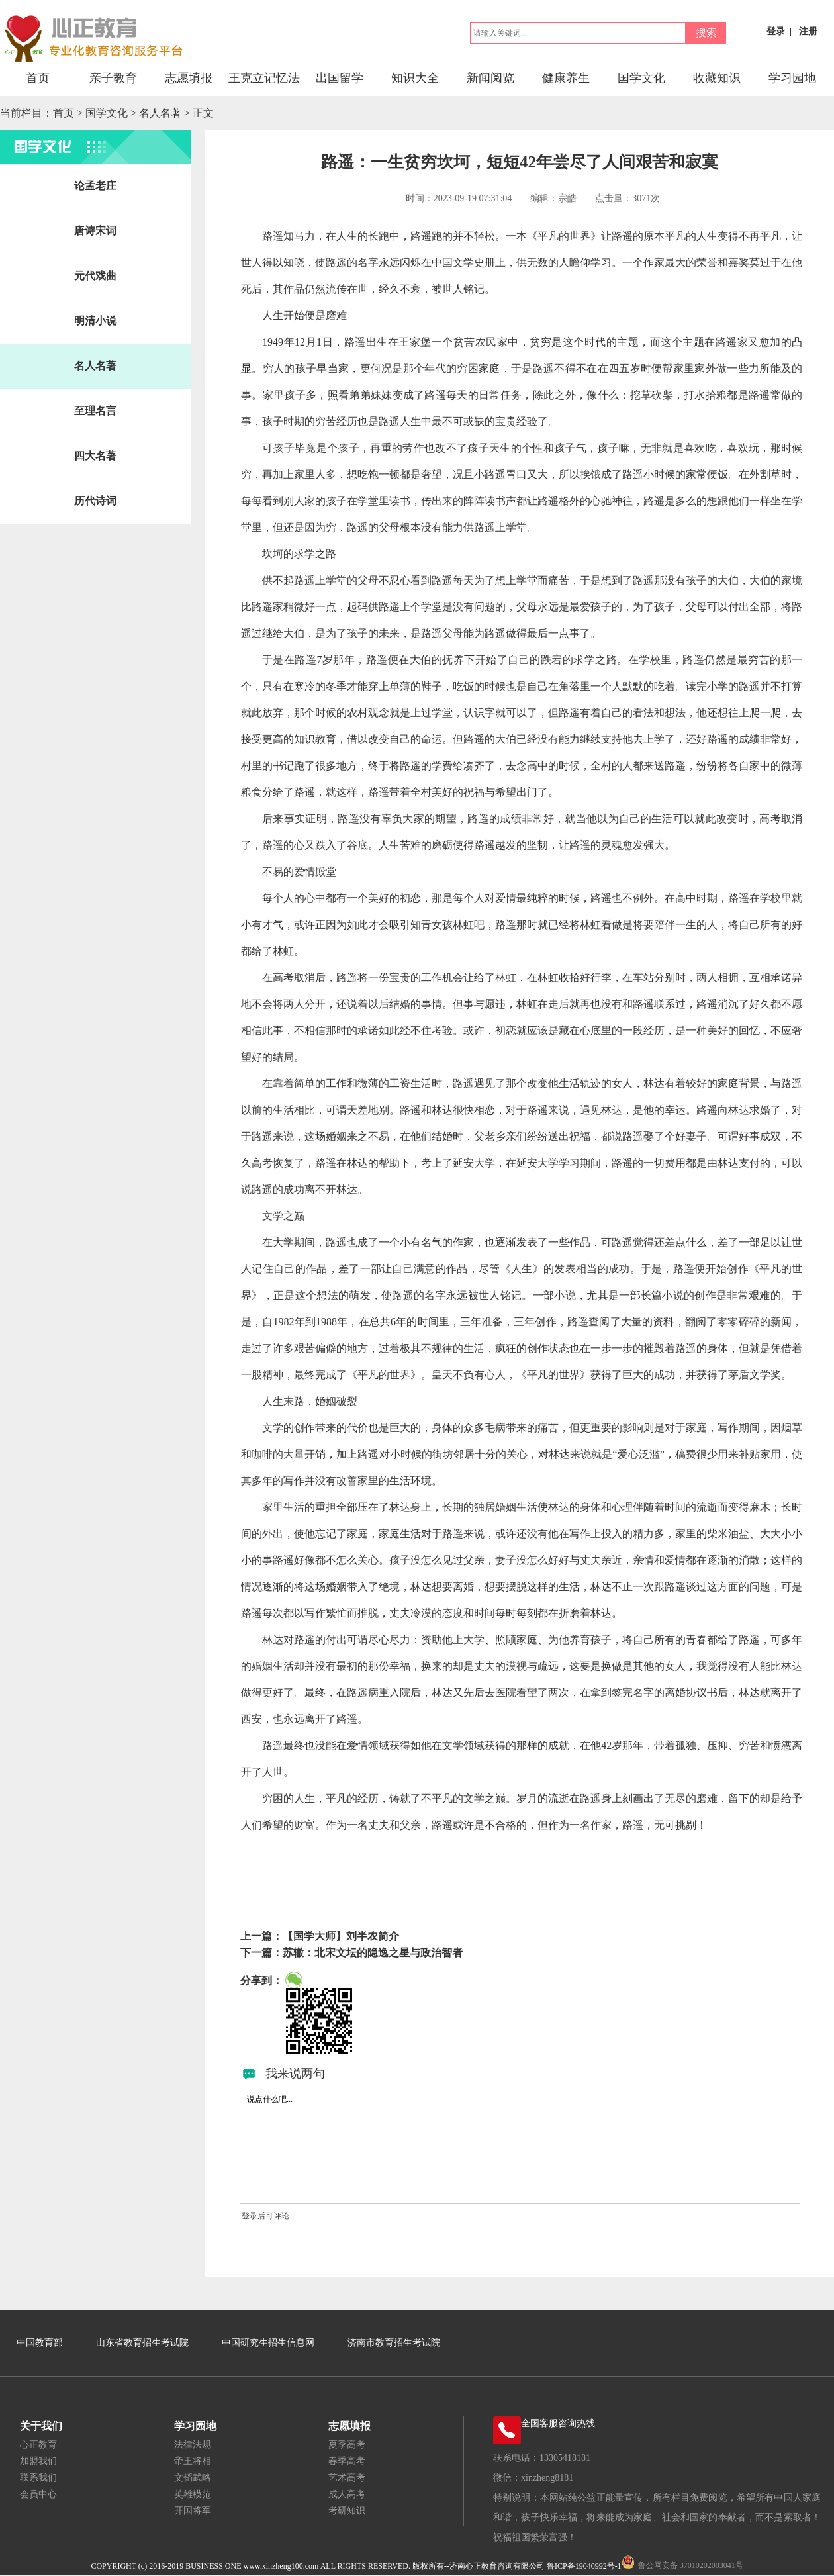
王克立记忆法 (264, 78)
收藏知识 (717, 78)
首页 (38, 78)
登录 (775, 31)
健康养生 (566, 78)
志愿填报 (188, 78)
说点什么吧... (520, 2145)
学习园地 (792, 78)
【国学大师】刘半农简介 (341, 1936)
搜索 (706, 32)
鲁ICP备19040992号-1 (584, 2566)
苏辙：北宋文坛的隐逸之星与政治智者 (373, 1952)
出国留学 (339, 78)
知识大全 (415, 78)
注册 (808, 31)
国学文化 (641, 78)
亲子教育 (113, 78)
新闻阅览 (490, 78)
